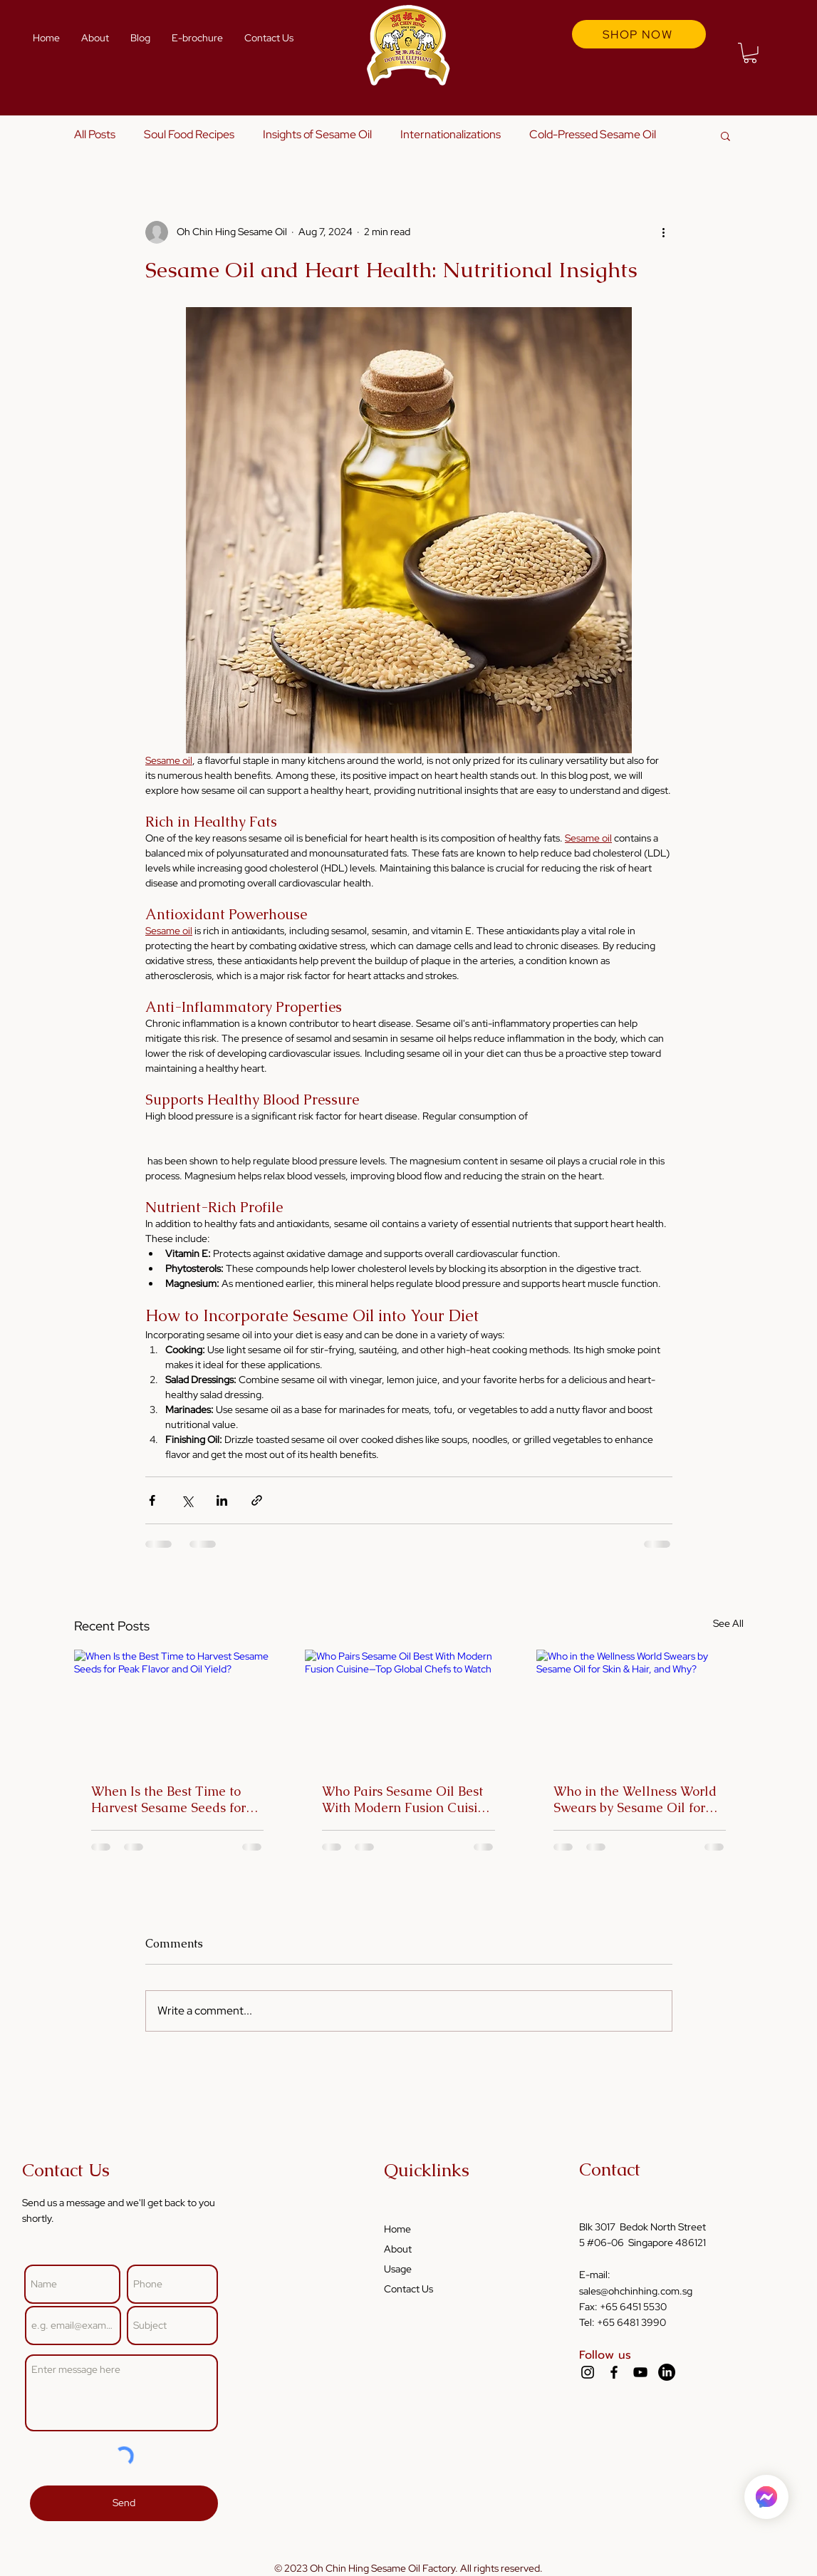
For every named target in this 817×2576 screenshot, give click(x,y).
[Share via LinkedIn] (222, 1500)
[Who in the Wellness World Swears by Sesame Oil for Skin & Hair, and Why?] (640, 1708)
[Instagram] (587, 2372)
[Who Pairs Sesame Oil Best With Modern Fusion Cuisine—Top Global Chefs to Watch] (408, 1708)
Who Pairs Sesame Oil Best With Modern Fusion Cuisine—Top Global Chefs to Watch (407, 1799)
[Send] (124, 2503)
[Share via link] (257, 1500)
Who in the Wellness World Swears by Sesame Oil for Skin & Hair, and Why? (635, 1799)
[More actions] (663, 232)
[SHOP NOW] (639, 34)
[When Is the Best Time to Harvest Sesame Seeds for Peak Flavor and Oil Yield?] (177, 1708)
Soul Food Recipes (189, 134)
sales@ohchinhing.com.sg (635, 2291)
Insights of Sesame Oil (317, 134)
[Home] (766, 2497)
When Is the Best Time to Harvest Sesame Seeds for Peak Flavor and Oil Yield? (171, 1799)
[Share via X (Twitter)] (187, 1500)
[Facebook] (614, 2372)
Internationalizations (450, 134)
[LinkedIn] (666, 2372)
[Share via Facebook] (152, 1500)
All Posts (94, 134)
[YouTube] (640, 2372)
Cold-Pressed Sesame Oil (592, 134)
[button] (750, 53)
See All (728, 1623)
